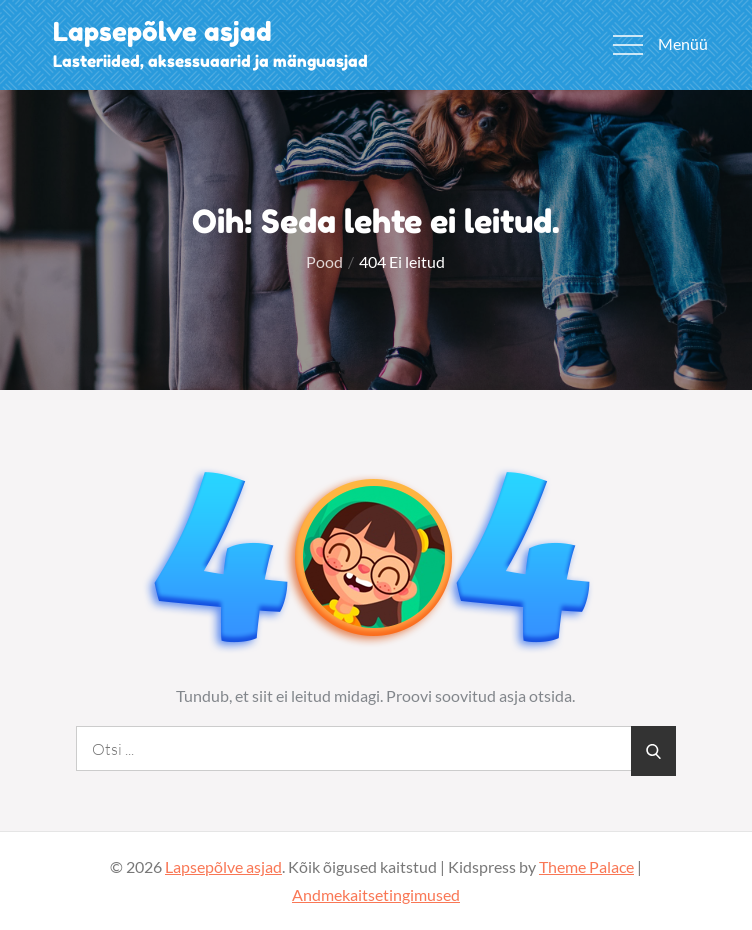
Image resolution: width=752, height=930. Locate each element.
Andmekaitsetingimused (376, 894)
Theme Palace (586, 866)
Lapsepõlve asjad (162, 31)
